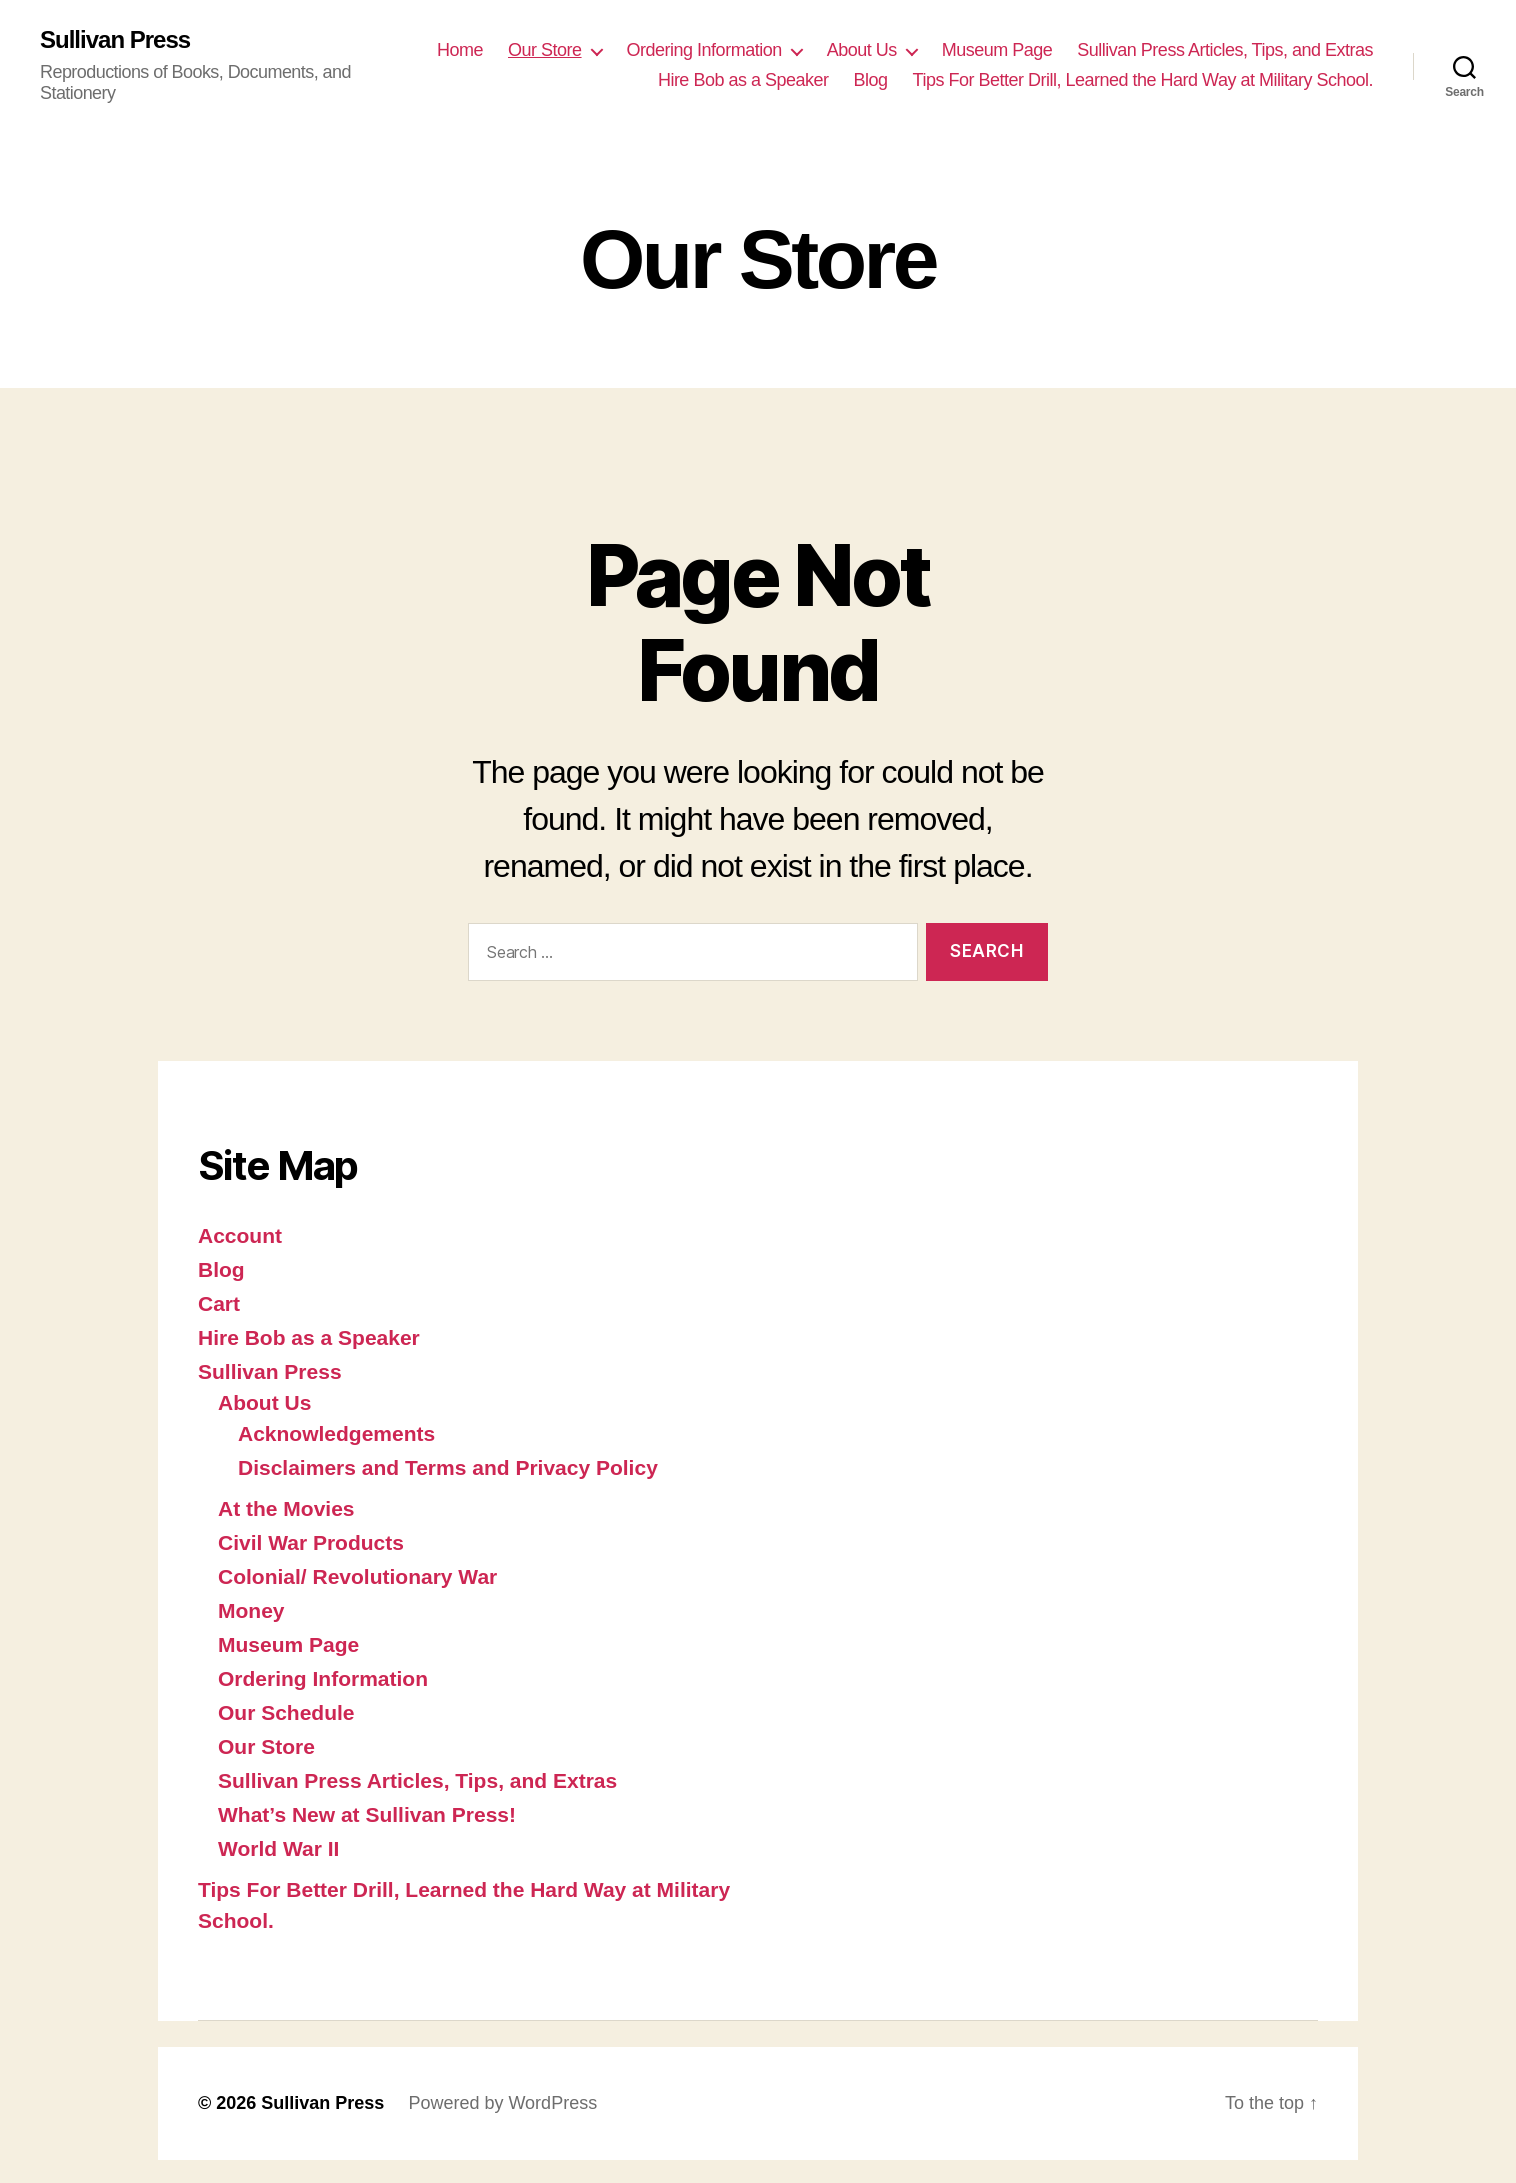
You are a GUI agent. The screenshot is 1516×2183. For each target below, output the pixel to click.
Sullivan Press (115, 40)
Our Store (545, 50)
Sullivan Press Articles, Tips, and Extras (1225, 50)
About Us (862, 50)
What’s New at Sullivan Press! (367, 1814)
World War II (278, 1848)
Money (251, 1610)
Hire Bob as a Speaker (743, 80)
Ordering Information (704, 50)
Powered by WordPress (502, 2103)
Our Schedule (286, 1712)
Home (460, 50)
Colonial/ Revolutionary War (357, 1576)
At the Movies (286, 1508)
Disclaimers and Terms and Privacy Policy (448, 1467)
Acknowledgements (336, 1433)
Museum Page (997, 50)
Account (240, 1235)
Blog (871, 80)
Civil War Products (311, 1542)
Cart (219, 1303)
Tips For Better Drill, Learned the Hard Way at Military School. (1143, 80)
